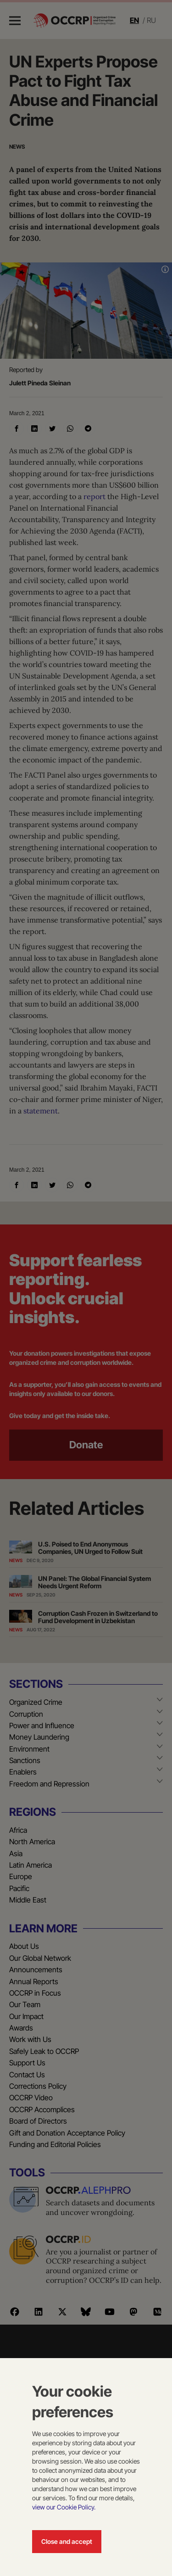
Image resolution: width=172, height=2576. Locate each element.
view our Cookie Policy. (63, 2507)
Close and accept (66, 2541)
